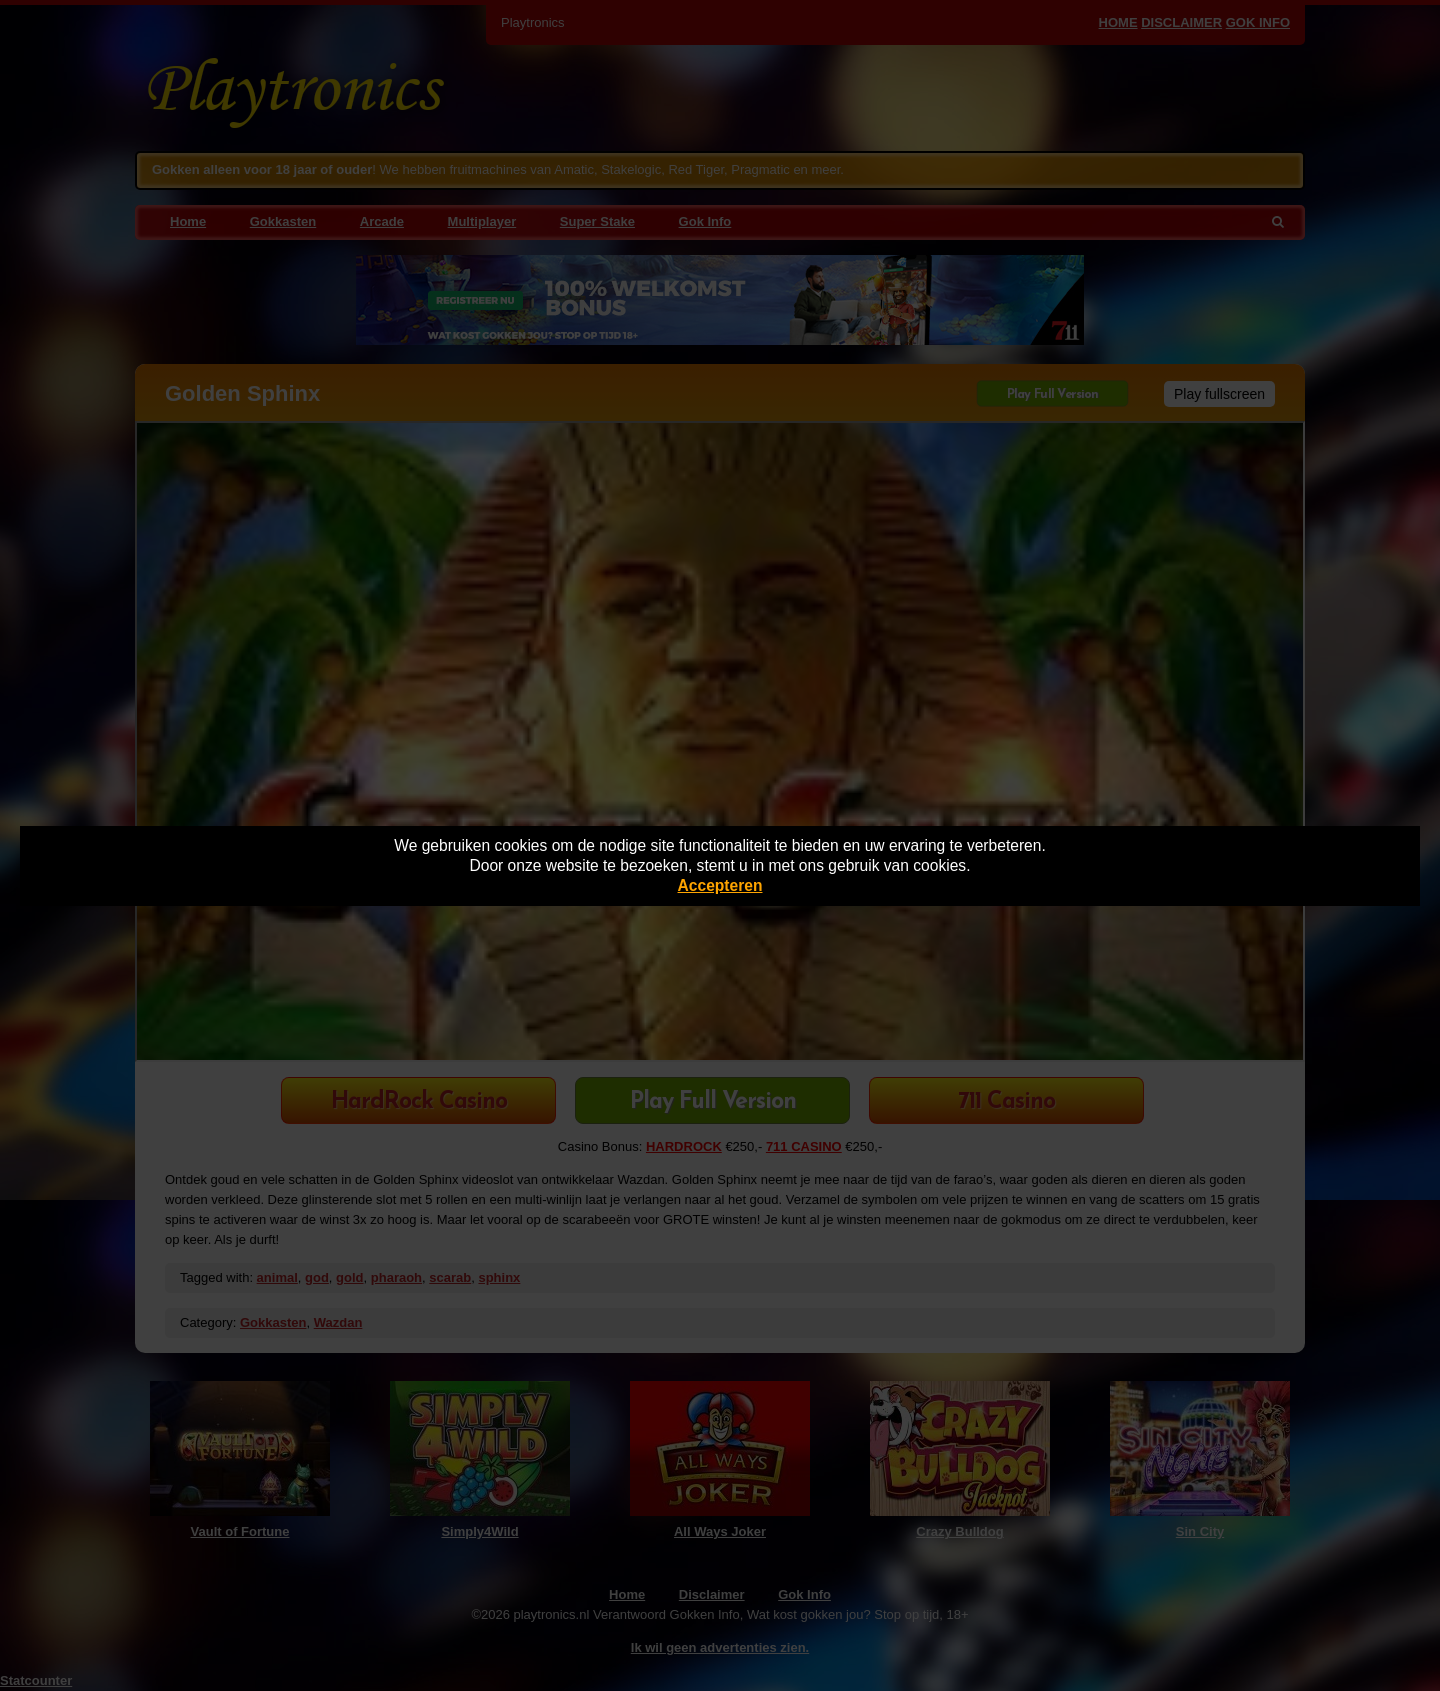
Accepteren (720, 885)
